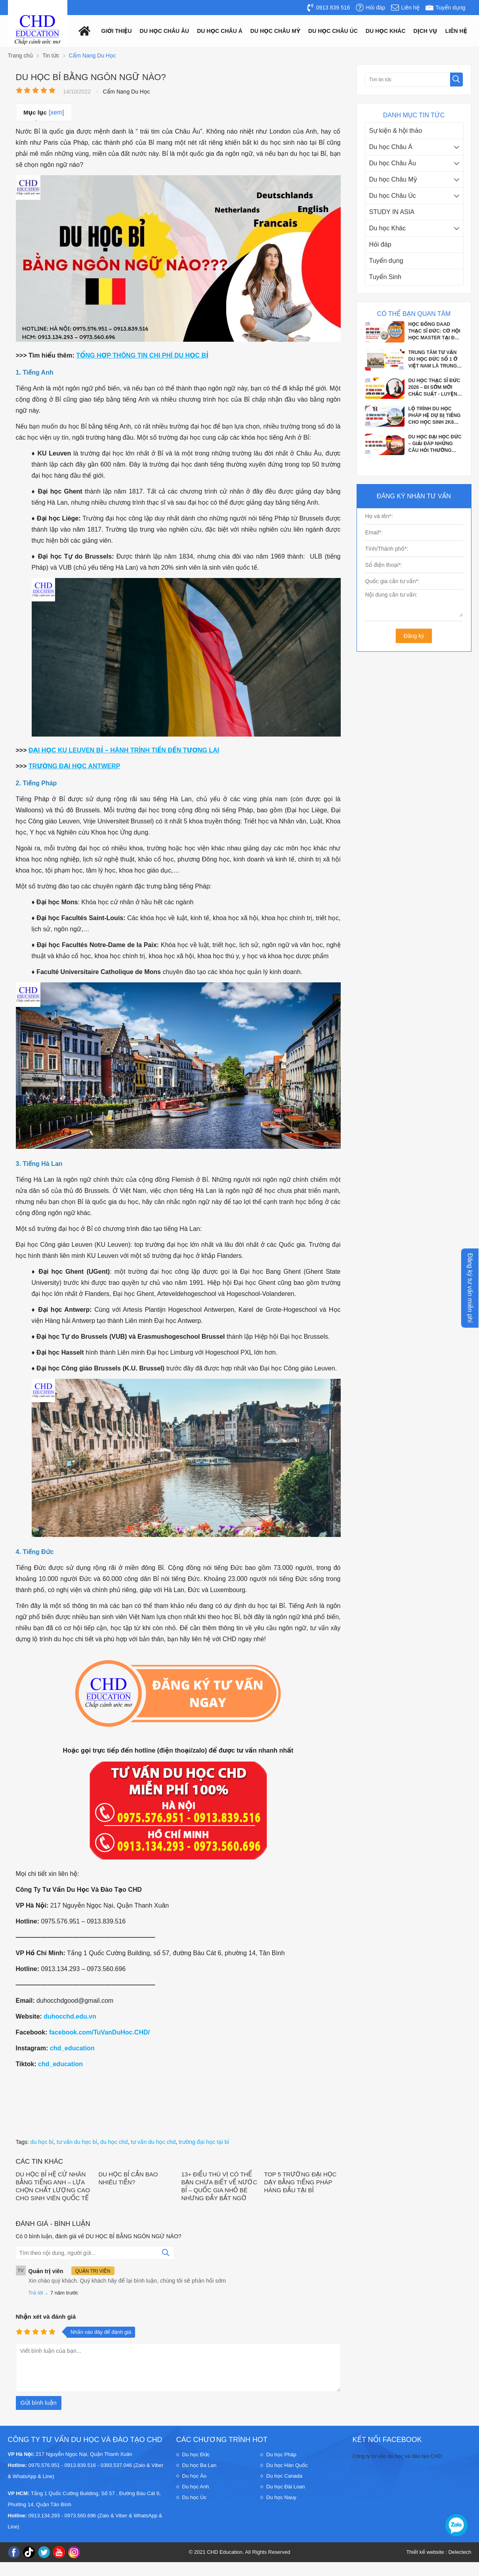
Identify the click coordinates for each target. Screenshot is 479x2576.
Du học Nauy (281, 2497)
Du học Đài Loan (285, 2487)
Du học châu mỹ (275, 31)
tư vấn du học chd (153, 2142)
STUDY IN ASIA (391, 212)
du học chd (114, 2142)
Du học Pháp (281, 2454)
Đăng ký (414, 636)
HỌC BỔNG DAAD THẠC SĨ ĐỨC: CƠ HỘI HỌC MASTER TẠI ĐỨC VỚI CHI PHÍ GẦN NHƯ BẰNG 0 (435, 331)
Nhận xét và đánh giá (46, 2316)
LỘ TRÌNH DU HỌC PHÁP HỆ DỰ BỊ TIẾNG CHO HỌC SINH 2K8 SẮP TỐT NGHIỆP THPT (435, 416)
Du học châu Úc (333, 31)
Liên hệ (456, 31)
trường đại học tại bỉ (204, 2142)
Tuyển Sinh (385, 277)
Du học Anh (195, 2487)
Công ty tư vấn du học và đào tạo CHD (397, 2456)
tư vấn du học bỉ (77, 2142)
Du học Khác (387, 228)
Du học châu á (219, 31)
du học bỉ (42, 2142)
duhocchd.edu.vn (70, 2016)
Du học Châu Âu (392, 163)
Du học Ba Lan (199, 2465)
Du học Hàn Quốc (287, 2465)
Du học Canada (284, 2476)
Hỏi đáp (380, 244)
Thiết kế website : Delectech (438, 2552)
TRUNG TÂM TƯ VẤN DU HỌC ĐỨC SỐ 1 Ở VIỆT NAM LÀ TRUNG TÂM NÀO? (433, 359)
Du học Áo (194, 2476)
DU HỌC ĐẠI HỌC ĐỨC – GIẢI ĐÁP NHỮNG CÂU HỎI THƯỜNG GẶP (435, 444)
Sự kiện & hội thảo (395, 130)
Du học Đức (196, 2454)
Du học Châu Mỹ (393, 179)
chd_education (72, 2048)
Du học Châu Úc (392, 195)
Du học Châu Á (390, 147)
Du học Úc (194, 2497)
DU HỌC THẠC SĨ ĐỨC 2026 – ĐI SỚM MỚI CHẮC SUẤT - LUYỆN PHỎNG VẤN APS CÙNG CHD (434, 388)
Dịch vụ (425, 31)
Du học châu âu (164, 31)
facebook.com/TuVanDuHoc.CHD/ (99, 2032)
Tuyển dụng (386, 260)
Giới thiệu (116, 31)
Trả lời (36, 2293)
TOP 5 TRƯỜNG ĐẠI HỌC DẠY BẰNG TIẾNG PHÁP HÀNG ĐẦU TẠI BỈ (300, 2182)
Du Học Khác (386, 31)
